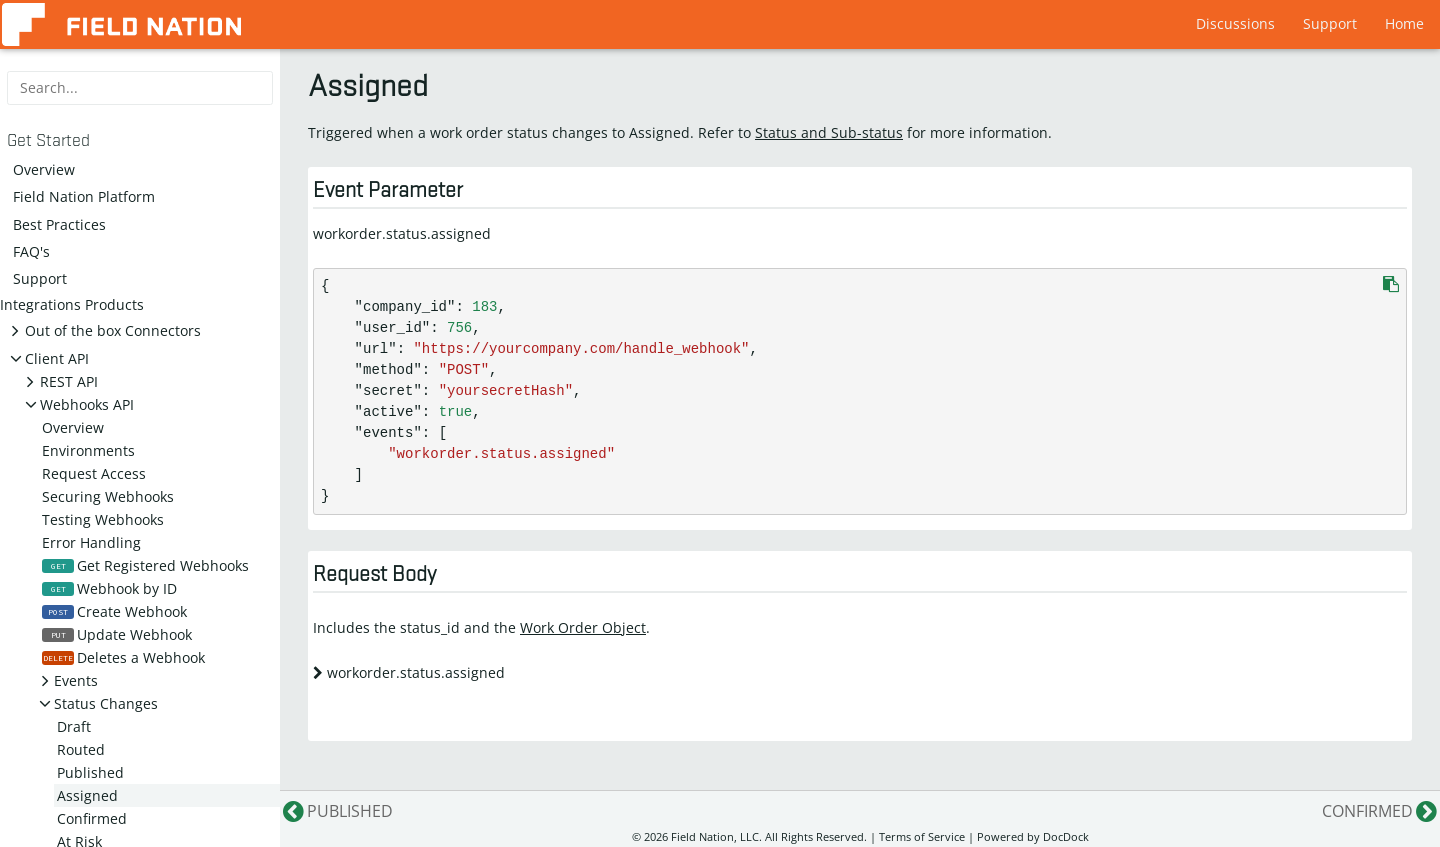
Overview (44, 169)
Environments (88, 450)
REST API (69, 381)
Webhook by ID (109, 588)
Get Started (48, 141)
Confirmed (92, 818)
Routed (81, 749)
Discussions (1235, 23)
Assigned (87, 795)
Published (90, 772)
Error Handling (91, 542)
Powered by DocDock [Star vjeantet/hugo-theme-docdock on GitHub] (1033, 836)
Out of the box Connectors (113, 330)
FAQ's (31, 251)
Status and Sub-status (829, 132)
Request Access (94, 473)
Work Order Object (583, 627)
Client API (57, 358)
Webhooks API (87, 404)
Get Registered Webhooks (145, 565)
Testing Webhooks (103, 519)
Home (1404, 23)
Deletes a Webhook (123, 657)
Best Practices (59, 224)
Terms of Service (922, 836)
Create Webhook (114, 611)
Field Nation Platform (84, 196)
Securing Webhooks (108, 496)
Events (76, 680)
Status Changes (106, 703)
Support (1330, 23)
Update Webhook (117, 634)
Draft (74, 726)
